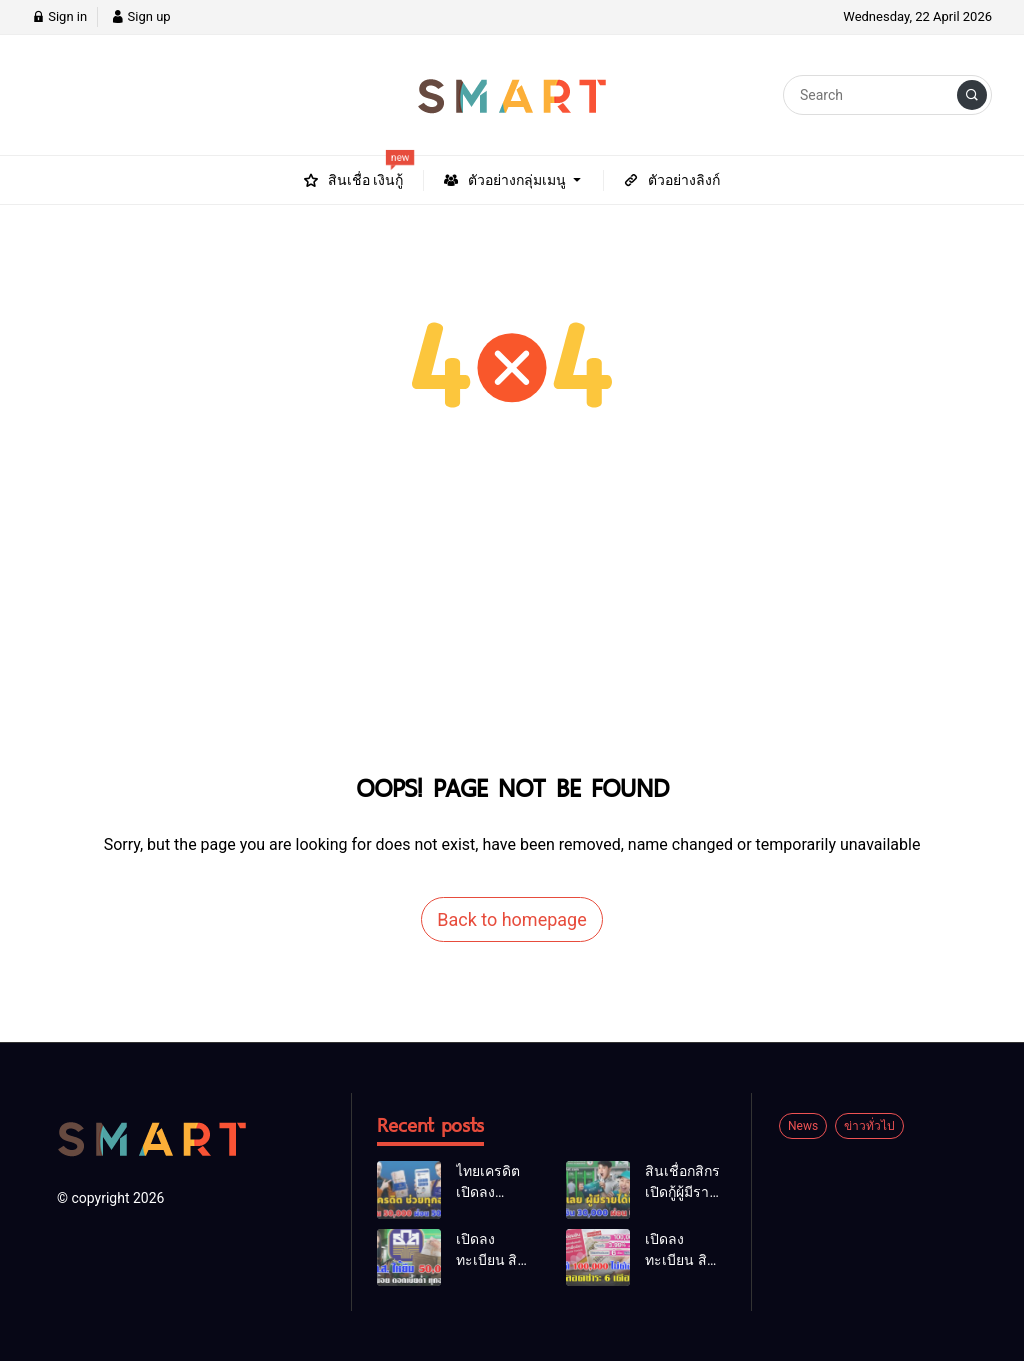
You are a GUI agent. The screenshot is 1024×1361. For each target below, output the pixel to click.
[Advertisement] (512, 615)
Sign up (140, 16)
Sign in (59, 16)
